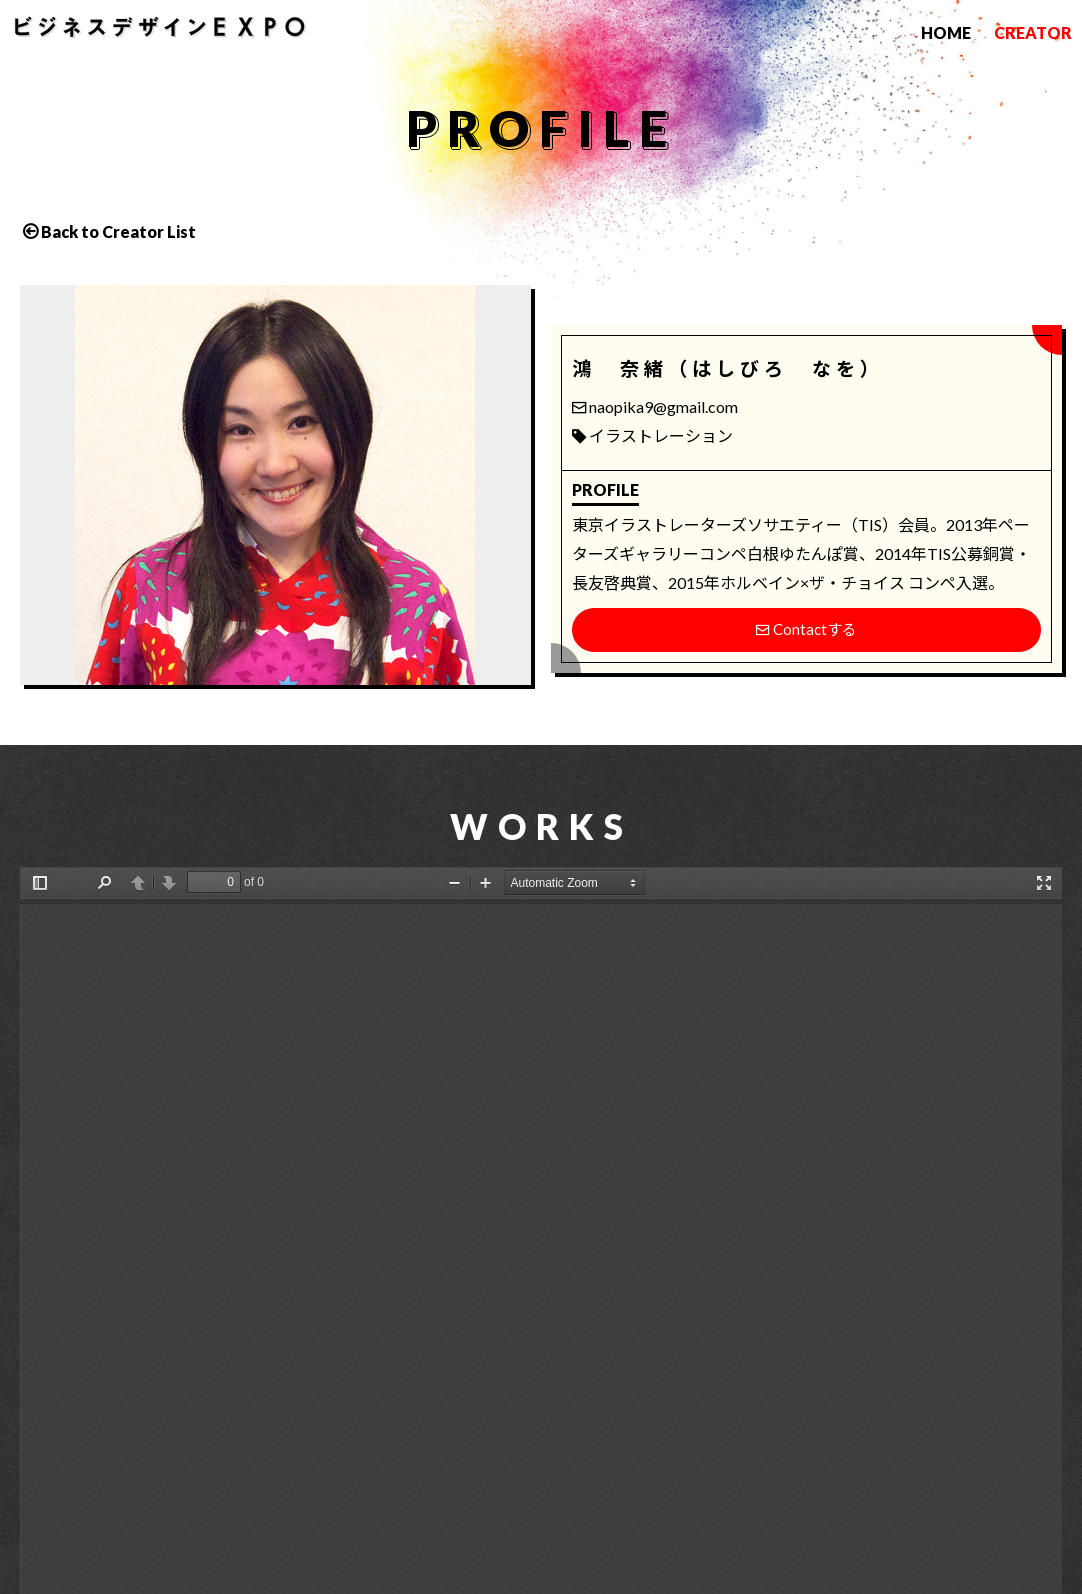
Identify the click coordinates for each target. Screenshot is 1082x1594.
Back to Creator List (118, 231)
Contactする (806, 629)
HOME (946, 32)
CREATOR (1033, 32)
